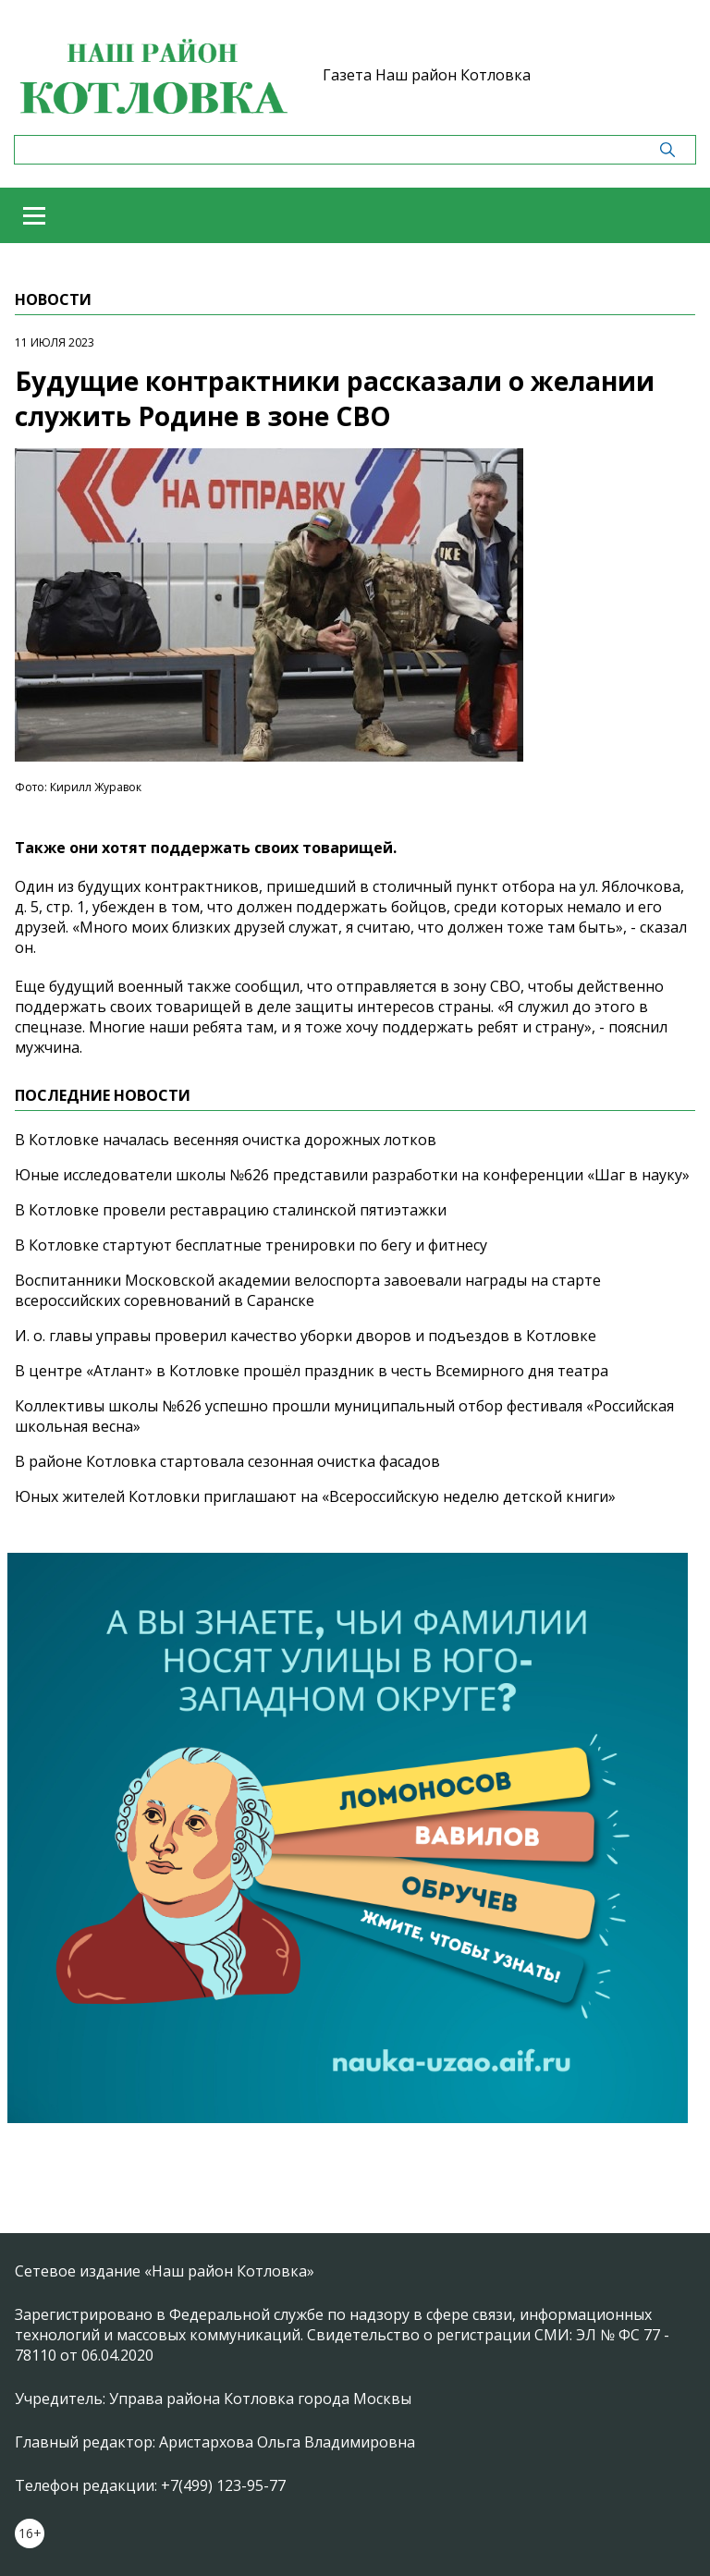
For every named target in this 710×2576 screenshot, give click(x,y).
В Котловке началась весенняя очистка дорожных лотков (225, 1139)
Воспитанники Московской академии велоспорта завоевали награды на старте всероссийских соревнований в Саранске (308, 1290)
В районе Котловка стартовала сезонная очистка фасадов (227, 1461)
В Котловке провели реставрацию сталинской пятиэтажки (231, 1210)
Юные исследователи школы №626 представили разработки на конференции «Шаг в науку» (352, 1175)
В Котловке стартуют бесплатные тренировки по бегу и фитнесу (251, 1245)
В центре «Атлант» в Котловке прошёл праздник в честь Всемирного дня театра (311, 1371)
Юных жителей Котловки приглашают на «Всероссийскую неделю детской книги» (315, 1496)
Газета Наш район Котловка (427, 74)
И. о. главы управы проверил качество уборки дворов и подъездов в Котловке (305, 1335)
